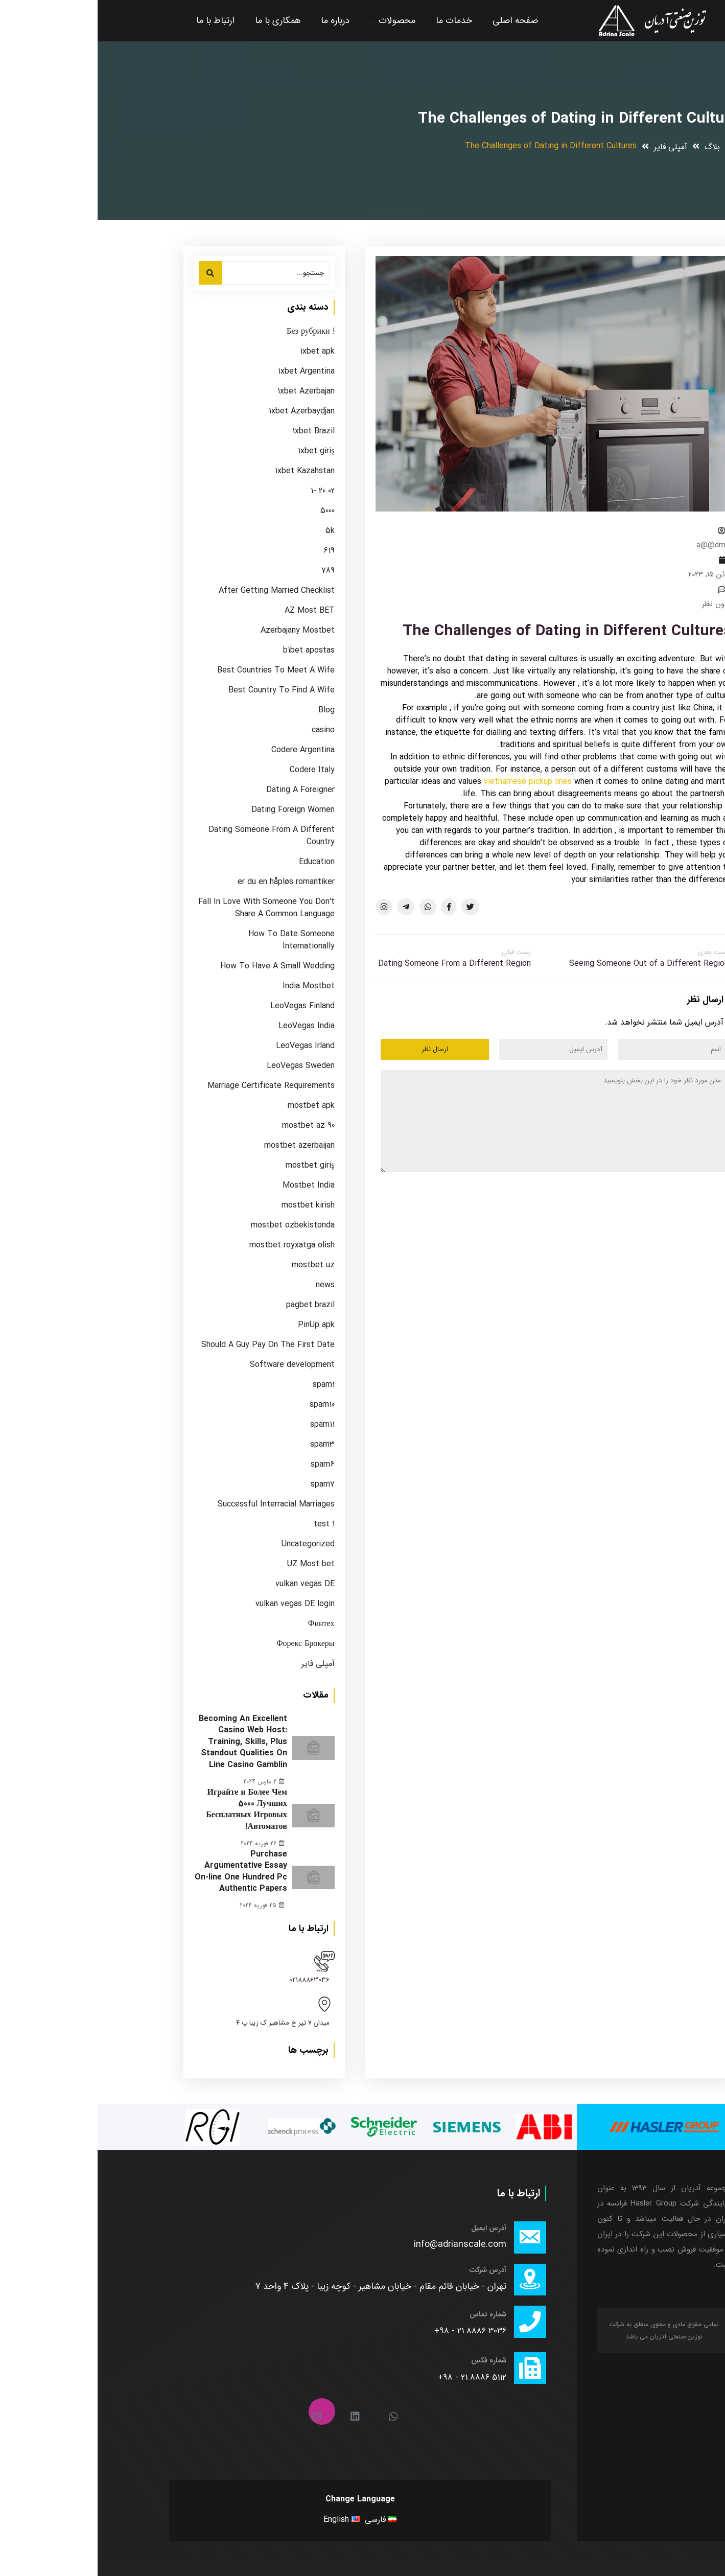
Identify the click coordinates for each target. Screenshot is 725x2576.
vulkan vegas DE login (197, 1604)
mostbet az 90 (210, 1126)
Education (219, 862)
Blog (229, 710)
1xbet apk (219, 351)
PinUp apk (218, 1325)
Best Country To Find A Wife (184, 690)
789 (230, 571)
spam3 (225, 1444)
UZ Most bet (213, 1564)
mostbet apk (213, 1106)
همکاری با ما (180, 20)
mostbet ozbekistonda (195, 1225)
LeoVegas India (209, 1026)
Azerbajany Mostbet (200, 630)
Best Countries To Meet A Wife (178, 670)
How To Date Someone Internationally (194, 940)
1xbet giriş (218, 451)
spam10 (224, 1405)
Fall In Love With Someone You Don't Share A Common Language (169, 908)
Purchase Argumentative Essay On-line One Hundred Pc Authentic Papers (143, 1870)
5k (232, 531)
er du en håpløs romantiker (188, 882)
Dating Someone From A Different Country (174, 836)
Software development (194, 1365)
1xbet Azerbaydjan (204, 411)
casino (225, 730)
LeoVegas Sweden (203, 1066)
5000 (230, 511)
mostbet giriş (212, 1165)
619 (231, 551)
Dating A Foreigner (203, 790)
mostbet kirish (210, 1205)
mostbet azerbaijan (202, 1146)
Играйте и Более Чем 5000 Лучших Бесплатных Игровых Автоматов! (149, 1808)
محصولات (299, 20)
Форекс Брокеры (208, 1644)
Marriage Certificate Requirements (173, 1086)
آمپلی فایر (573, 147)
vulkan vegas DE (207, 1584)
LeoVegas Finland (205, 1006)
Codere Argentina (205, 750)
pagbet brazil (213, 1305)
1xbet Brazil (216, 431)
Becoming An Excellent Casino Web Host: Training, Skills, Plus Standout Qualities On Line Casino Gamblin (145, 1741)
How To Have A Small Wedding (180, 966)
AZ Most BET (212, 611)
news (227, 1285)
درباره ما (237, 20)
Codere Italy (214, 770)
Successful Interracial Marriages (178, 1504)
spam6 (225, 1464)
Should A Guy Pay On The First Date (170, 1345)
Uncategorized (210, 1544)
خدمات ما (356, 20)
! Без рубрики (213, 332)
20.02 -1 (225, 491)
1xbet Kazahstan (207, 471)
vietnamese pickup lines (430, 781)
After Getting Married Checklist (179, 591)
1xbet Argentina (208, 371)
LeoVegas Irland (207, 1046)
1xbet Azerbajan (208, 391)
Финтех (224, 1624)
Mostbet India (211, 1185)
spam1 (226, 1385)
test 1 (226, 1524)
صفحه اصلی (417, 20)
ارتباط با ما (118, 20)
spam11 (225, 1425)
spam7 (225, 1484)
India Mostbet (211, 986)
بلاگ (614, 147)
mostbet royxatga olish (194, 1245)
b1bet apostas (211, 650)
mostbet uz (215, 1265)
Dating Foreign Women (195, 810)
